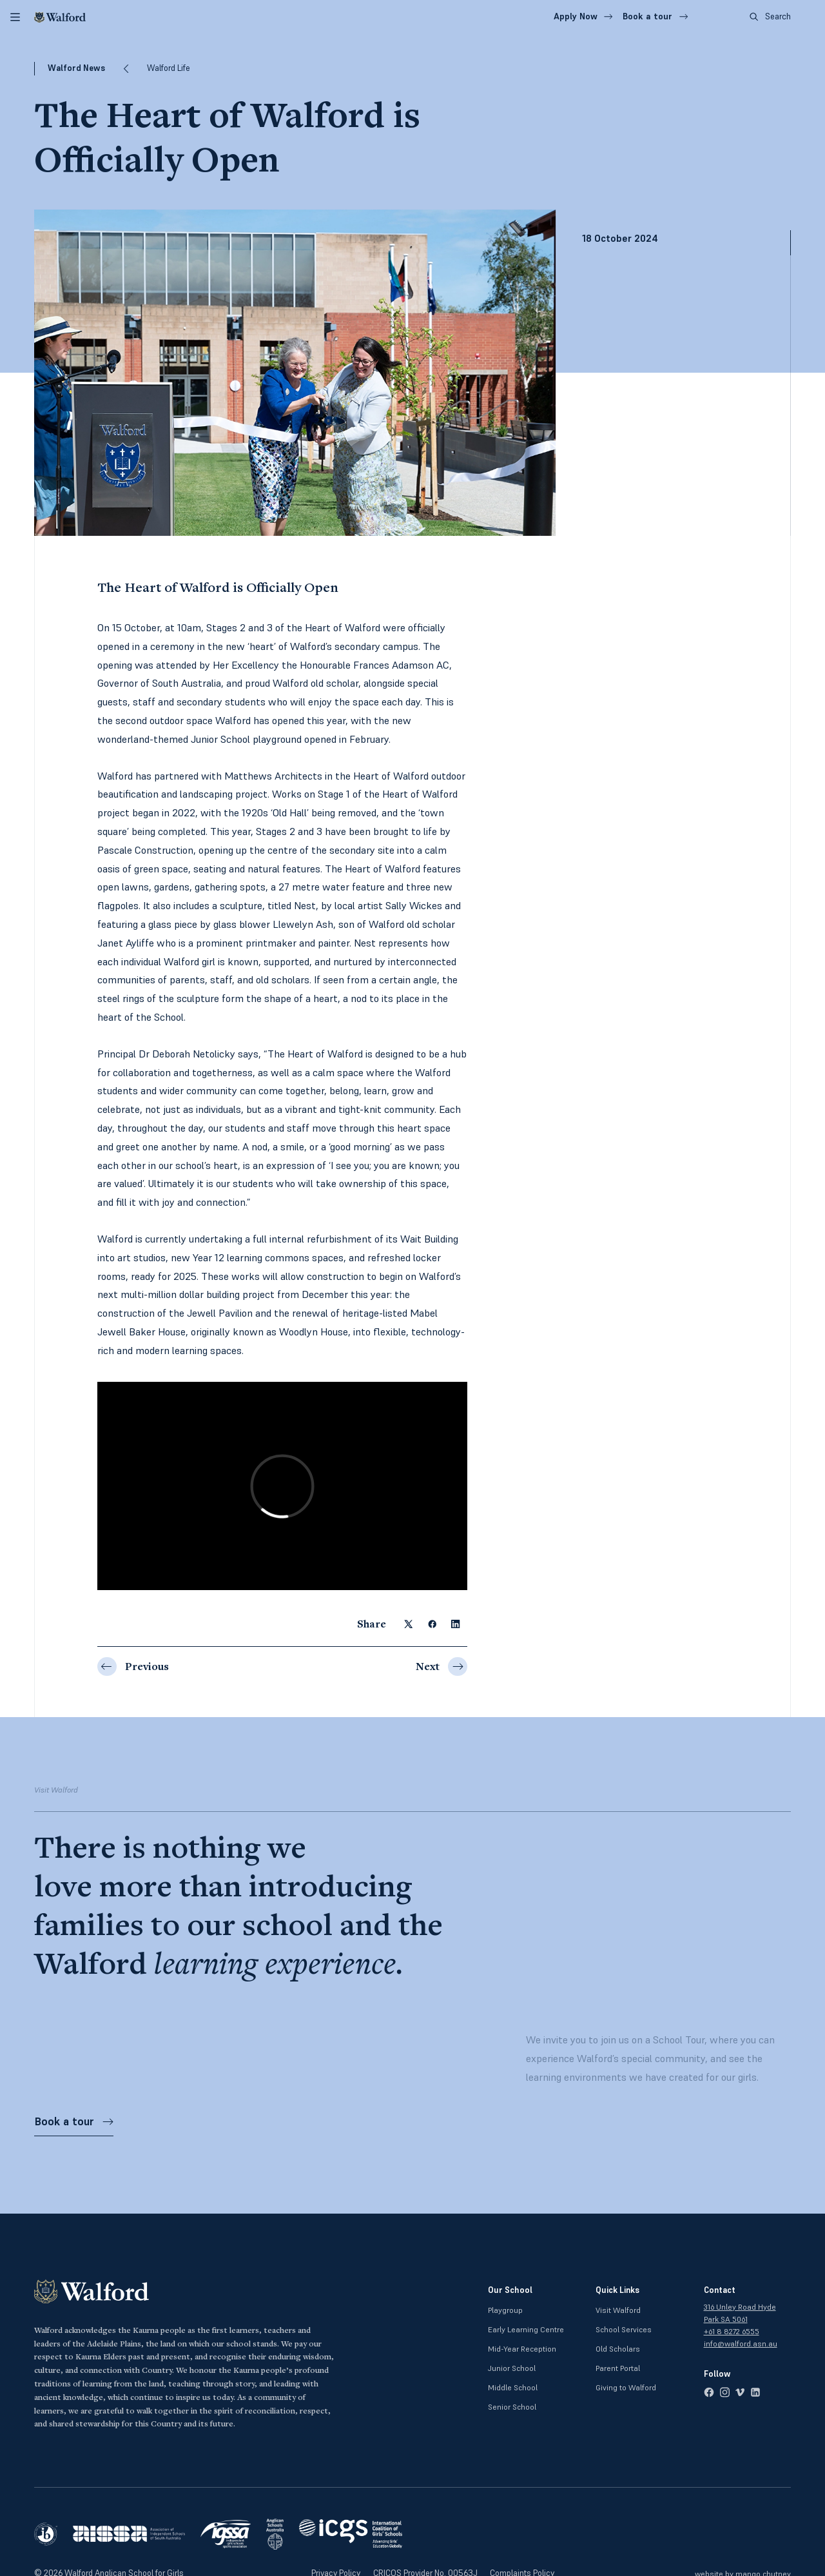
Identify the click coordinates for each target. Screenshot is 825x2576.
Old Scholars (618, 2349)
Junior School (512, 2368)
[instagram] (724, 2392)
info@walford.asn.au (740, 2343)
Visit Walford (618, 2310)
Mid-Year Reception (522, 2349)
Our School (510, 2290)
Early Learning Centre (526, 2329)
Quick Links (617, 2290)
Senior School (512, 2407)
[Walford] (60, 17)
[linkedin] (755, 2392)
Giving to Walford (626, 2387)
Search (770, 16)
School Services (624, 2329)
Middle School (513, 2387)
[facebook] (709, 2392)
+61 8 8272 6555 (731, 2331)
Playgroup (505, 2310)
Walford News (76, 68)
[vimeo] (740, 2392)
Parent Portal (618, 2368)
